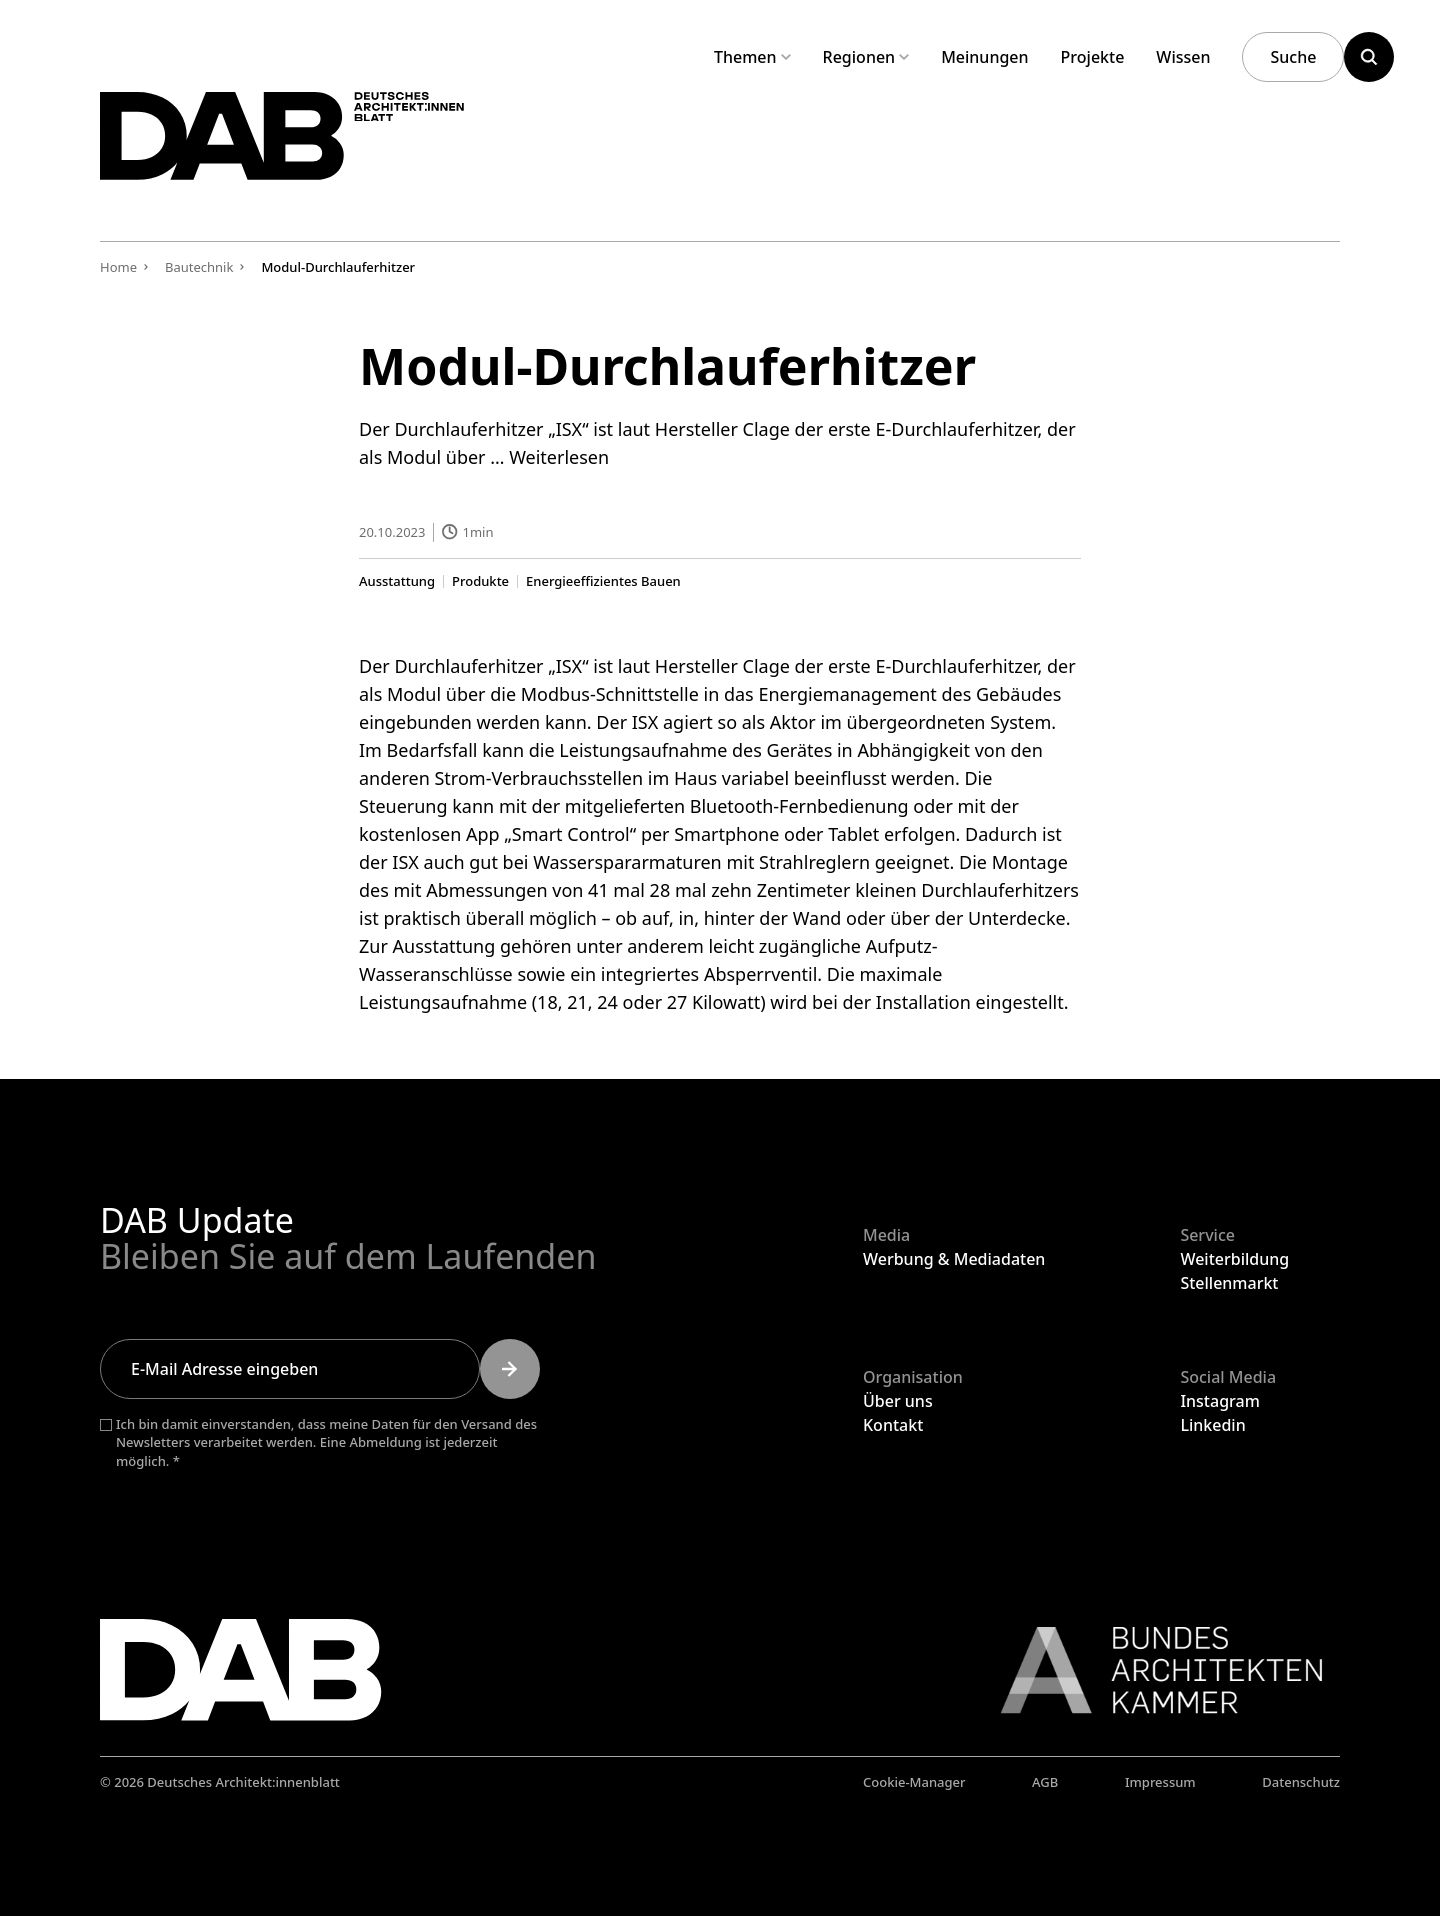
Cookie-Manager (914, 1782)
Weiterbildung (1234, 1259)
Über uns (898, 1401)
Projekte (1093, 57)
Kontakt (893, 1425)
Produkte (480, 580)
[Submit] (510, 1369)
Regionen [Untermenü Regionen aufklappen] (866, 57)
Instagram (1219, 1401)
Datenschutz (1301, 1782)
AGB (1045, 1782)
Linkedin (1212, 1425)
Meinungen (984, 57)
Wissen (1183, 57)
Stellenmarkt (1229, 1283)
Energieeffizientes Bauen (603, 580)
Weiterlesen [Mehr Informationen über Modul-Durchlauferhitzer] (559, 457)
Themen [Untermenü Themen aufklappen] (752, 57)
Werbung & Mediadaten (954, 1259)
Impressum (1160, 1782)
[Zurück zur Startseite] (318, 148)
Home (118, 267)
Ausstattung (397, 580)
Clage (766, 665)
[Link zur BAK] (1151, 1670)
